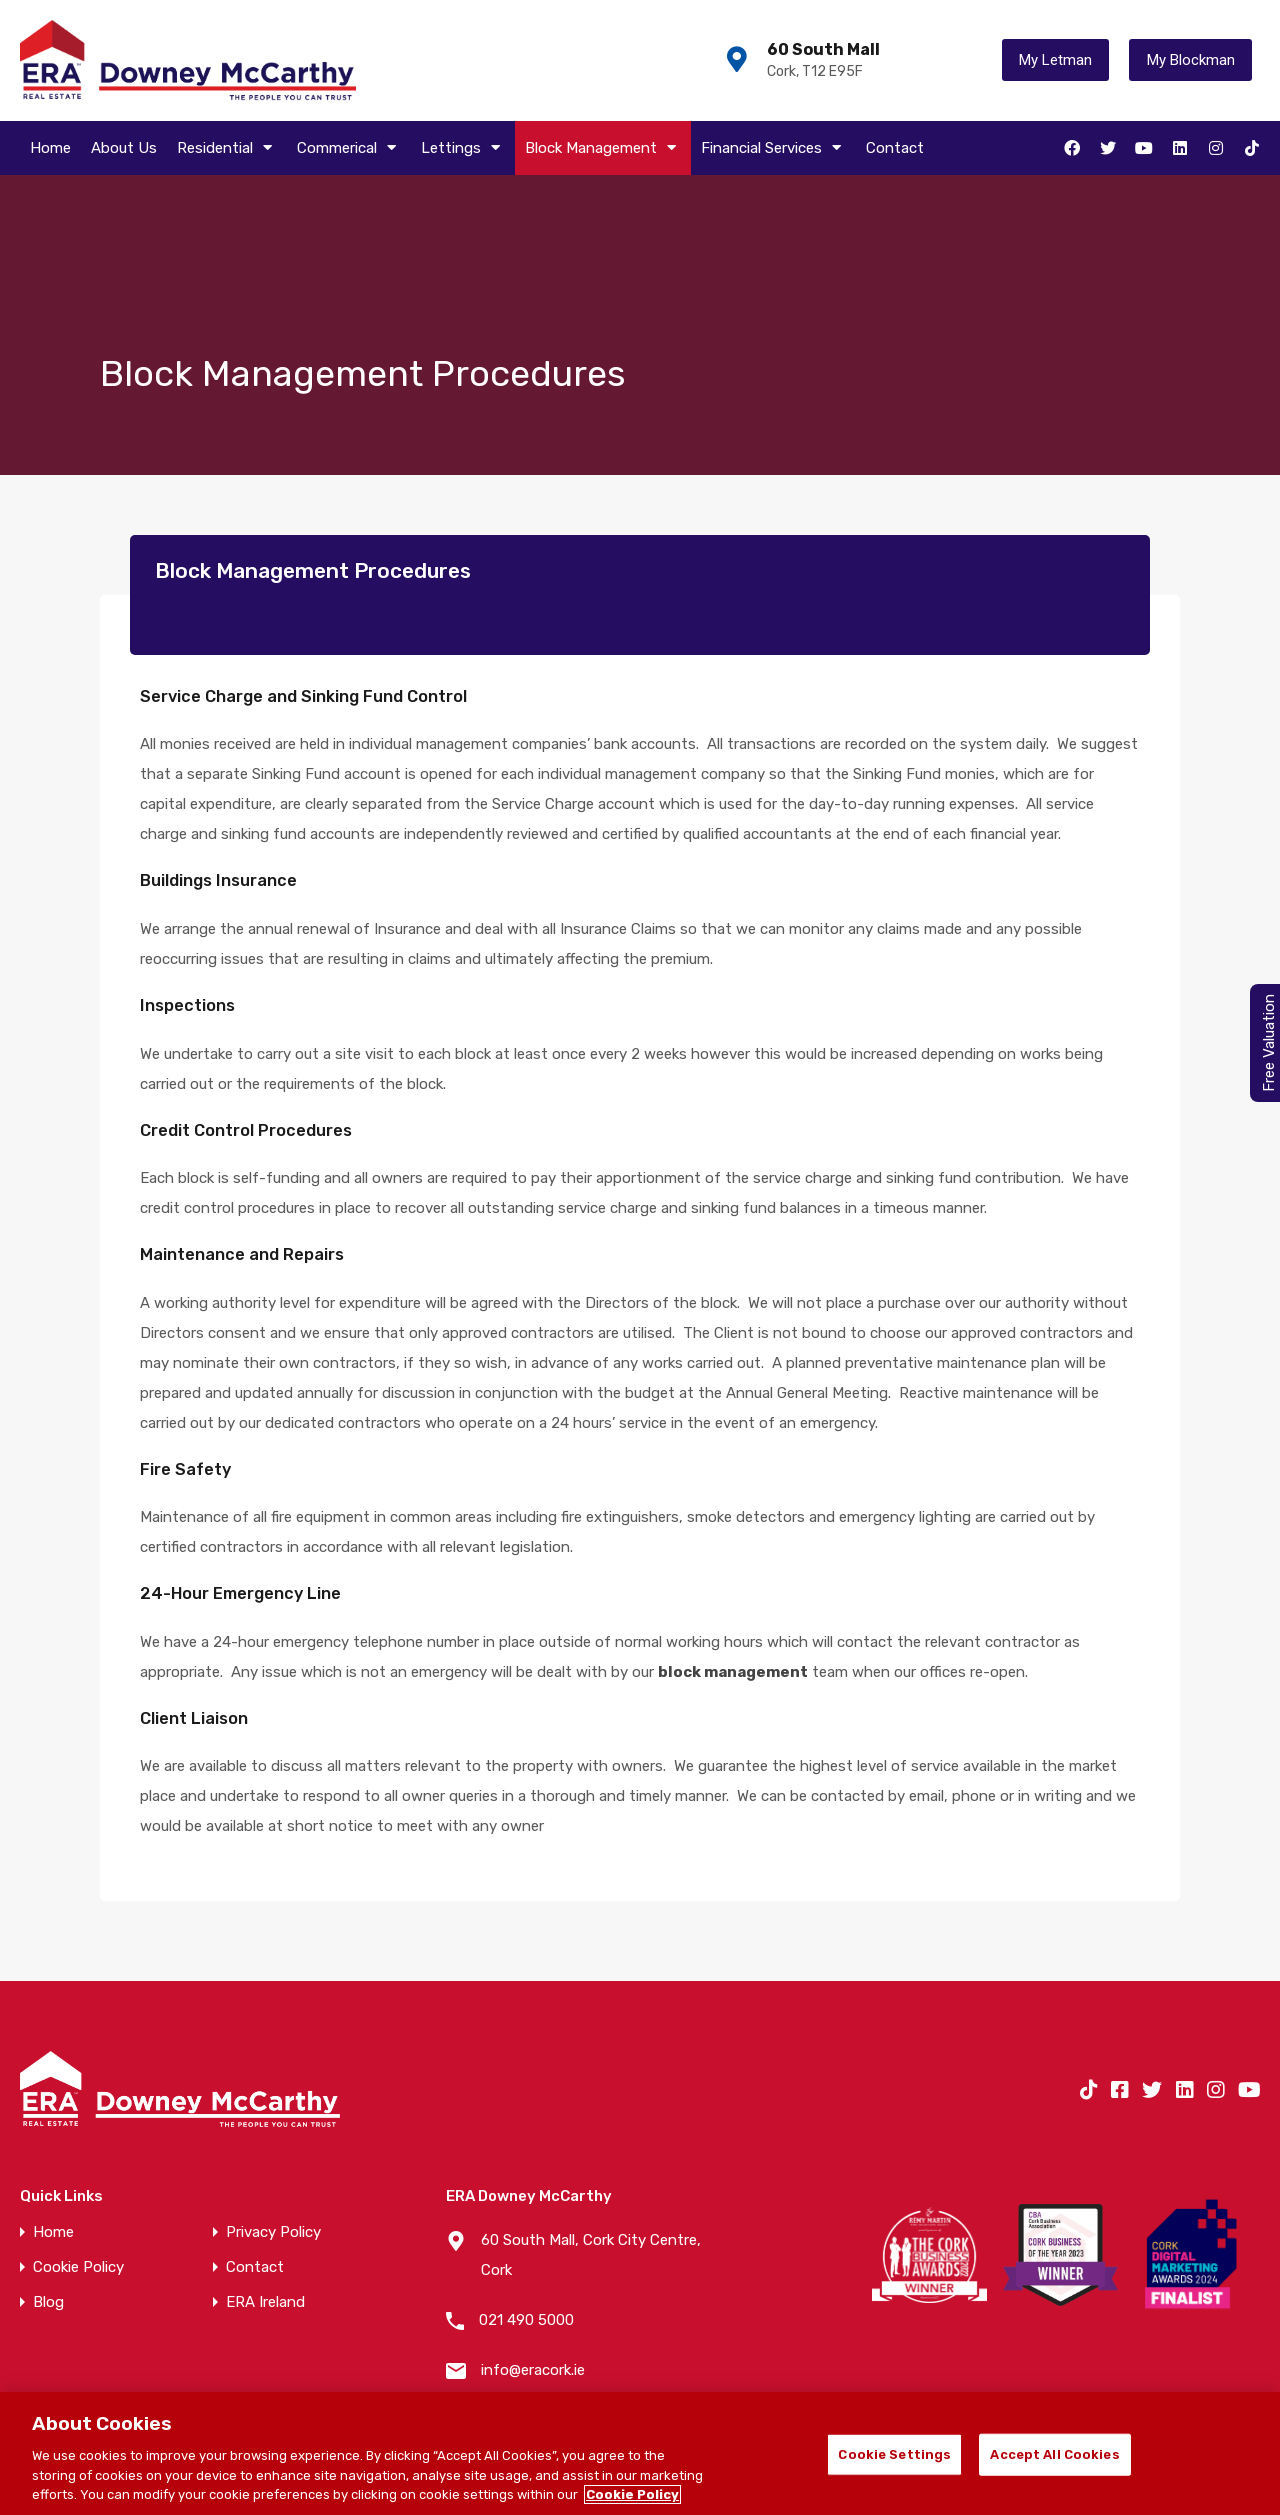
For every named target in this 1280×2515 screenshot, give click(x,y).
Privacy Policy (273, 2232)
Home (50, 148)
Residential (227, 148)
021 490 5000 (526, 2320)
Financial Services (773, 148)
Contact (895, 148)
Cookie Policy (78, 2267)
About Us (124, 148)
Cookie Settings (894, 2454)
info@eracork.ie (533, 2370)
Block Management (603, 148)
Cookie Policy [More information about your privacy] (632, 2494)
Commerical (349, 148)
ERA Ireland (265, 2302)
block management (733, 1672)
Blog (48, 2302)
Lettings (463, 148)
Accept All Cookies (1054, 2454)
